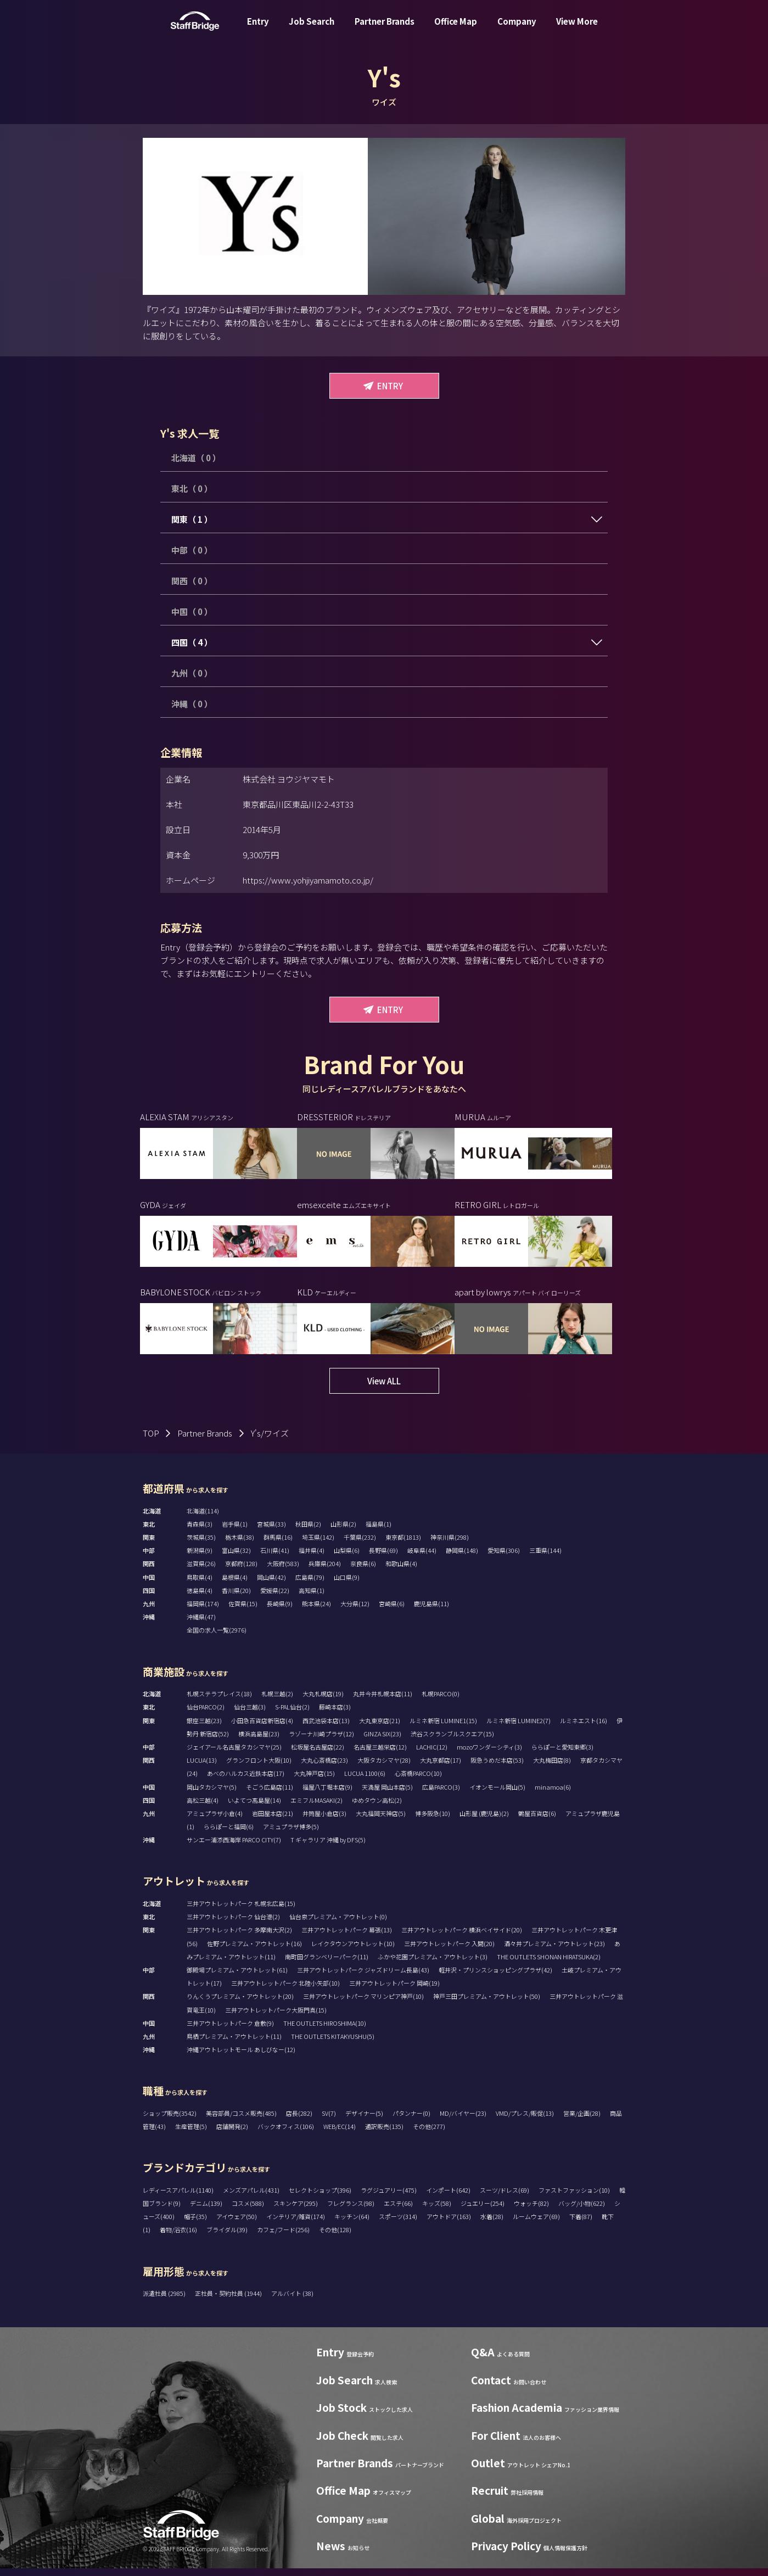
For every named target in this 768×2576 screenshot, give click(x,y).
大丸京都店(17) (440, 1768)
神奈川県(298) (449, 1545)
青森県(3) (199, 1532)
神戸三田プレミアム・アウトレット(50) (486, 2004)
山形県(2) (343, 1532)
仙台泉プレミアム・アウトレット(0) (338, 1924)
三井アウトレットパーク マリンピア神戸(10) (363, 2004)
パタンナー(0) (411, 2121)
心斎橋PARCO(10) (418, 1781)
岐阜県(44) (421, 1558)
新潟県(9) (199, 1558)
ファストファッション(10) (574, 2198)
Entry (258, 29)
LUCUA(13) (202, 1768)
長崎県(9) (280, 1611)
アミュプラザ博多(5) (291, 1834)
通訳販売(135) (384, 2134)
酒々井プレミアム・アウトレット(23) (554, 1951)
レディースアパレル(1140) (178, 2198)
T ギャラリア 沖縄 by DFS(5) (328, 1847)
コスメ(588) (248, 2211)
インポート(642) (448, 2198)
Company (516, 29)
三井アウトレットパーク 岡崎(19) (394, 1991)
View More (577, 29)
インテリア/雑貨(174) (295, 2224)
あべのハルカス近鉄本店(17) (245, 1781)
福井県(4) (311, 1558)
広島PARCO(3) (441, 1794)
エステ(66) (398, 2211)
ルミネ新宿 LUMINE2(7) (518, 1728)
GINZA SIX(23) (382, 1741)
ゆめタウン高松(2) (377, 1807)
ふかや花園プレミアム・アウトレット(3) (432, 1964)
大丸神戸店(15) (314, 1781)
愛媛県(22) (274, 1598)
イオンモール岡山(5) (497, 1794)
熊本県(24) (316, 1611)
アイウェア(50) (236, 2224)
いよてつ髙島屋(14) (254, 1807)
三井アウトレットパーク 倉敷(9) (230, 2030)
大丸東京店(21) (379, 1728)
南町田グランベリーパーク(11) (326, 1964)
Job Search (311, 29)
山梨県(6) (347, 1558)
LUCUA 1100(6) (364, 1781)
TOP (151, 1441)
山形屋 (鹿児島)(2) (484, 1821)
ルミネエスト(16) (583, 1728)
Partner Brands (384, 29)
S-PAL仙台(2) (292, 1715)
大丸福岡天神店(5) (381, 1821)
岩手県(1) (235, 1532)
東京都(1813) (403, 1545)
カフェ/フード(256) (283, 2237)
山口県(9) (347, 1584)
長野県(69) (383, 1558)
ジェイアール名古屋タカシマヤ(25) (234, 1755)
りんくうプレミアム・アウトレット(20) (240, 2004)
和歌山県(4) (401, 1571)
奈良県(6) (363, 1571)
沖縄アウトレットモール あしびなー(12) (241, 2057)
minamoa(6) (553, 1794)
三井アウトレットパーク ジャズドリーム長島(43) (363, 1978)
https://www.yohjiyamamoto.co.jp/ (308, 880)
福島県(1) (378, 1532)
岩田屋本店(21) (272, 1821)
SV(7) (329, 2121)
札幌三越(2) (277, 1701)
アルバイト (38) (292, 2301)
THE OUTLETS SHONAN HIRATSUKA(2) (549, 1964)
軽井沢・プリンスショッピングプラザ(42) (495, 1978)
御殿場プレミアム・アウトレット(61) (237, 1978)
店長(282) (299, 2121)
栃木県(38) (239, 1545)
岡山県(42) (271, 1584)
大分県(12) (354, 1611)
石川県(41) (274, 1558)
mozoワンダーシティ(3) (489, 1755)
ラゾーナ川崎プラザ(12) (321, 1741)
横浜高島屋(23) (258, 1741)
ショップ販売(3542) (170, 2121)
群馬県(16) (278, 1545)
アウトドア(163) (449, 2224)
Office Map (455, 29)
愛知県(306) (503, 1558)
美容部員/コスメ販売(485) (241, 2121)
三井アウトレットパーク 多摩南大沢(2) (239, 1938)
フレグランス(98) (350, 2211)
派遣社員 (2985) (165, 2301)
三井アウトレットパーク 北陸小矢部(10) (285, 1991)
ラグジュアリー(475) (389, 2198)
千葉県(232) (360, 1545)
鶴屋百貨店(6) (537, 1821)
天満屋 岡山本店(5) (387, 1794)
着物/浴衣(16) (178, 2237)
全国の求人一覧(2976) (216, 1638)
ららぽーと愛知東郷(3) (562, 1755)
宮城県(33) (271, 1532)
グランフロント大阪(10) (258, 1768)
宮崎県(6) (392, 1611)
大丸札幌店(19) (323, 1701)
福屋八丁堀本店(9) (327, 1794)
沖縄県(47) (201, 1625)
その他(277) (429, 2134)
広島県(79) (309, 1584)
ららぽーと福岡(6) (229, 1834)
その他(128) (335, 2237)
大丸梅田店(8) (552, 1768)
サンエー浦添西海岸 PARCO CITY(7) (234, 1847)
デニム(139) (206, 2211)
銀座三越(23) (204, 1728)
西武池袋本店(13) (326, 1728)
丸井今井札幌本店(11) (382, 1701)
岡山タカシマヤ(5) (212, 1794)
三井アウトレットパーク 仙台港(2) (233, 1924)
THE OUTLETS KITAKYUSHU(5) (332, 2044)
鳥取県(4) (199, 1584)
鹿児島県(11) (431, 1611)
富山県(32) (236, 1558)
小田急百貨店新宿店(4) (262, 1728)
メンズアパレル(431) (251, 2198)
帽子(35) (195, 2224)
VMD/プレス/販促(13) (525, 2121)
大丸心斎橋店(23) (324, 1768)
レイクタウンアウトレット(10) (353, 1951)
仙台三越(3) (250, 1715)
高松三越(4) (202, 1807)
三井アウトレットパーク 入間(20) (449, 1951)
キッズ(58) (436, 2211)
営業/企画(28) (582, 2121)
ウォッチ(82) (531, 2211)
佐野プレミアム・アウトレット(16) (254, 1951)
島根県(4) (235, 1584)
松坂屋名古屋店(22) (317, 1755)
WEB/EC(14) (339, 2134)
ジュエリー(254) (482, 2211)
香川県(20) (236, 1598)
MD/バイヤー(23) (463, 2121)
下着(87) (580, 2224)
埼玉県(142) (318, 1545)
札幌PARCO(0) (440, 1701)
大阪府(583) (283, 1571)
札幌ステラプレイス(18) (219, 1701)
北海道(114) (203, 1518)
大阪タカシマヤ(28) (384, 1768)
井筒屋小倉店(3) (324, 1821)
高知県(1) (311, 1598)
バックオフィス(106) (285, 2134)
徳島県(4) (199, 1598)
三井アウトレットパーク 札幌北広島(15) (241, 1911)
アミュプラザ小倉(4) (215, 1821)
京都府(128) (241, 1571)
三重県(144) (545, 1558)
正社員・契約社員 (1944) (229, 2301)
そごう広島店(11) (269, 1794)
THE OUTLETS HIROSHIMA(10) (324, 2030)
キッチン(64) (351, 2224)
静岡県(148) (462, 1558)
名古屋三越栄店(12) (380, 1755)
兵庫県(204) (325, 1571)
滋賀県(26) (201, 1571)
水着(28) (491, 2224)
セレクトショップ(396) (320, 2198)
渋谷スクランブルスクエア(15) (452, 1741)
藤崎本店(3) (335, 1715)
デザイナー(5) (364, 2121)
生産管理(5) (191, 2134)
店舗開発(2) (232, 2134)
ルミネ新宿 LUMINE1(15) (443, 1728)
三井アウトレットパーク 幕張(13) (346, 1938)
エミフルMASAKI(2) (316, 1807)
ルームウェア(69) (536, 2224)
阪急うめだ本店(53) (497, 1768)
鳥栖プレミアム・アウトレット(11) (234, 2044)
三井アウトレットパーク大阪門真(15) (276, 2017)
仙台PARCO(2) (206, 1715)
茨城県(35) (201, 1545)
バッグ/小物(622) (581, 2211)
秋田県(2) (308, 1532)
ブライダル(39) (227, 2237)
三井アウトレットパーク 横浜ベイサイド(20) (461, 1938)
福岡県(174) (203, 1611)
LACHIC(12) (431, 1755)
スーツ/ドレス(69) (504, 2198)
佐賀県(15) (242, 1611)
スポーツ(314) (398, 2224)
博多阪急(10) (432, 1821)
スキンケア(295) (295, 2211)
